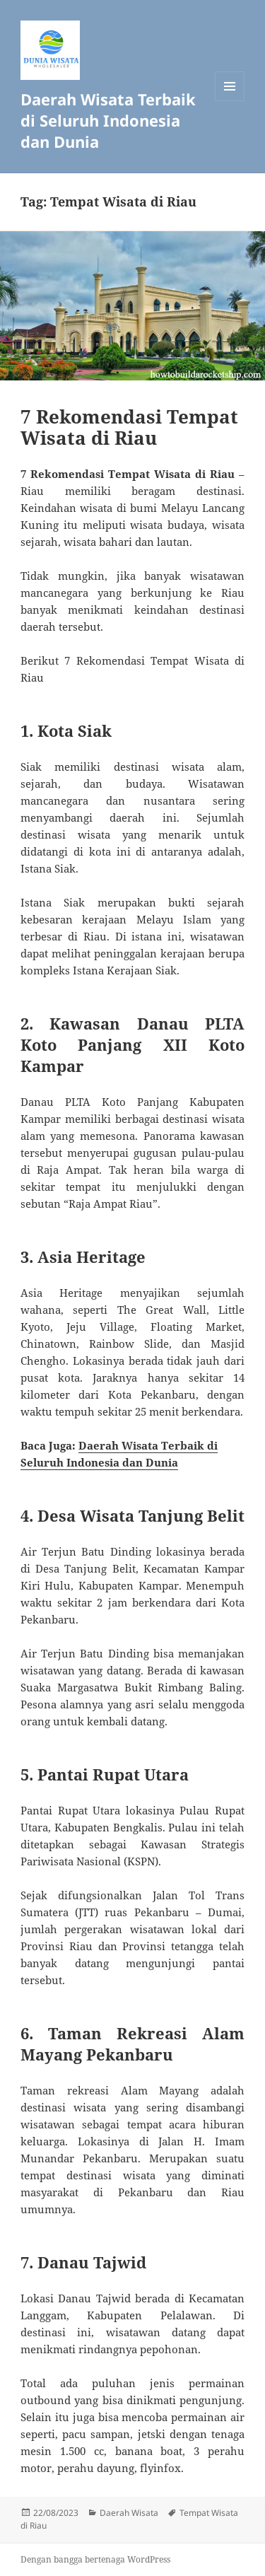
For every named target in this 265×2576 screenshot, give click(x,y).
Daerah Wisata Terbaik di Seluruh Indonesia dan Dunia (108, 120)
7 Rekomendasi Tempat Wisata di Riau (129, 427)
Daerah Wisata (129, 2513)
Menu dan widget (230, 100)
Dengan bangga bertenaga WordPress (95, 2559)
